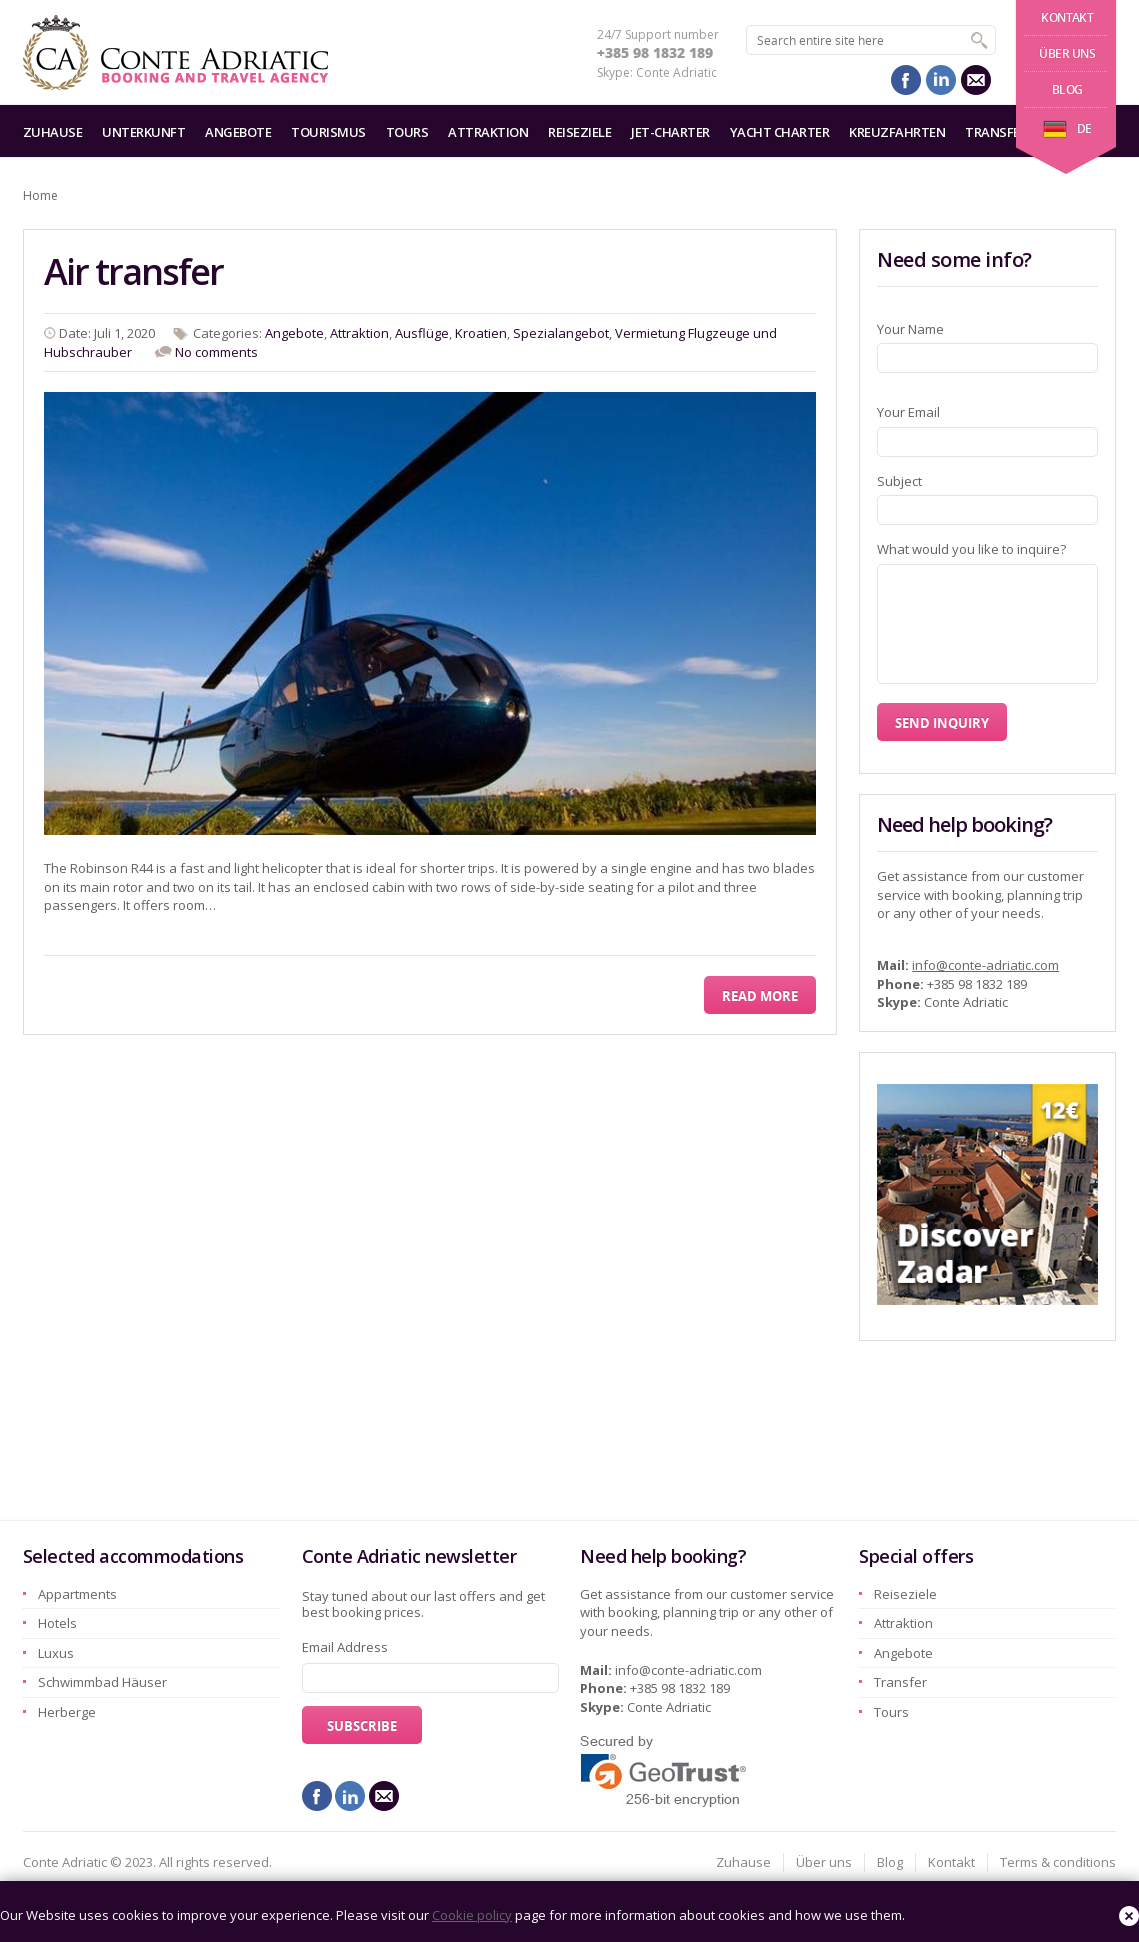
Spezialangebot (561, 333)
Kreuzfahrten (897, 132)
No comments (216, 352)
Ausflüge (422, 333)
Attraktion (488, 132)
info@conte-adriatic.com (985, 965)
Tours (407, 132)
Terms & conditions (1058, 1862)
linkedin (941, 80)
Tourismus (328, 132)
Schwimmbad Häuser (102, 1682)
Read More (760, 996)
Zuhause (53, 132)
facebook (906, 80)
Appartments (77, 1594)
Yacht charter (780, 132)
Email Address (345, 1647)
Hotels (57, 1623)
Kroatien (481, 333)
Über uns (1067, 53)
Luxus (56, 1653)
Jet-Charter (670, 132)
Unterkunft (143, 132)
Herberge (67, 1712)
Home (40, 195)
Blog (1067, 89)
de (1067, 128)
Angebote (238, 132)
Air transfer (133, 271)
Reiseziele (579, 132)
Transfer (996, 132)
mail (976, 80)
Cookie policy (472, 1915)
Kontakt (1067, 17)
